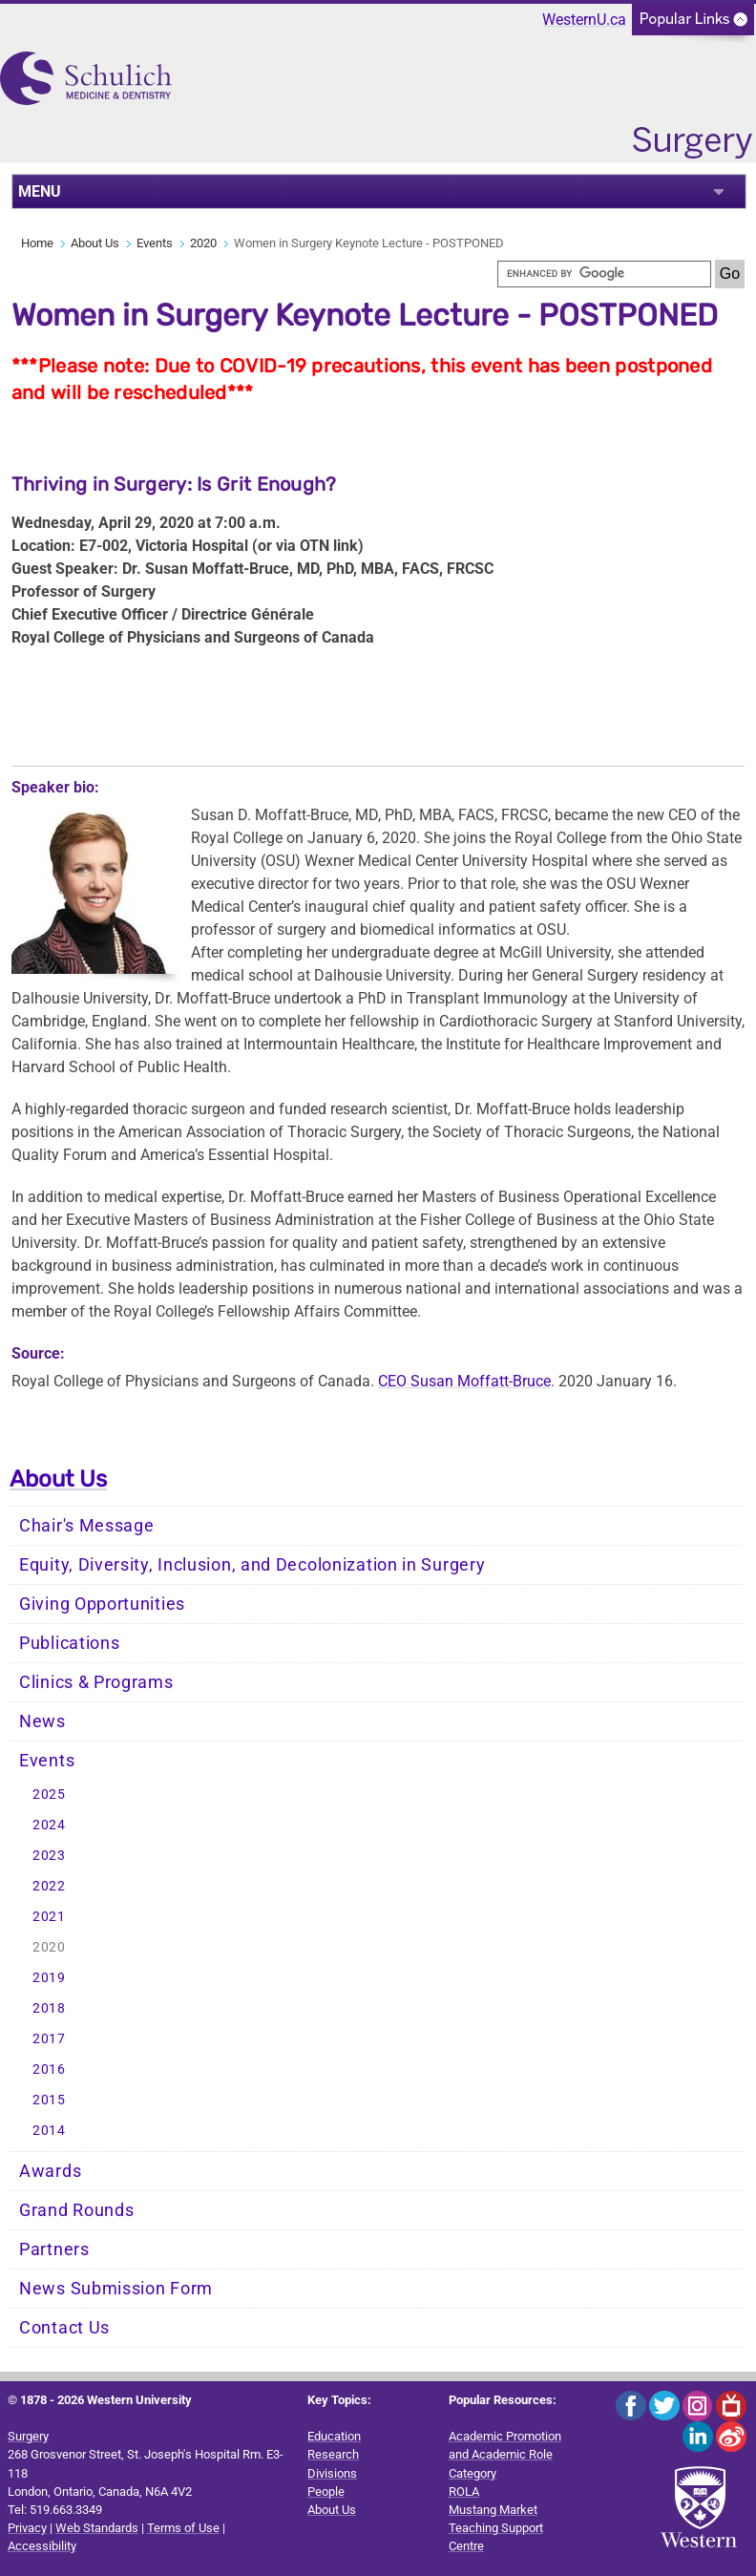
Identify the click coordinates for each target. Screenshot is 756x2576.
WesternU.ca (584, 20)
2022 (49, 1886)
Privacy (27, 2528)
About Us (95, 243)
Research (333, 2454)
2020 (203, 243)
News (42, 1721)
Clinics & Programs (96, 1682)
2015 (49, 2100)
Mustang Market (493, 2509)
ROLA (464, 2491)
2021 (49, 1917)
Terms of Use (183, 2528)
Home (37, 243)
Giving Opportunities (102, 1604)
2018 (49, 2008)
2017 (49, 2039)
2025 (49, 1794)
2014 (49, 2130)
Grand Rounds (76, 2210)
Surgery (28, 2436)
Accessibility (42, 2546)
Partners (54, 2249)
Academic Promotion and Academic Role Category (505, 2454)
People (326, 2491)
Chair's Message (87, 1525)
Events (154, 243)
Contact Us (64, 2327)
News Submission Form (116, 2288)
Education (334, 2436)
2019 (49, 1978)
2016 (49, 2069)
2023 (49, 1856)
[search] (604, 274)
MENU (39, 191)
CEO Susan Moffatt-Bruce (464, 1381)
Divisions (332, 2473)
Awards (50, 2171)
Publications (69, 1643)
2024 (49, 1825)
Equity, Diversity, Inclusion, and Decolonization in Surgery (252, 1564)
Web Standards (96, 2528)
